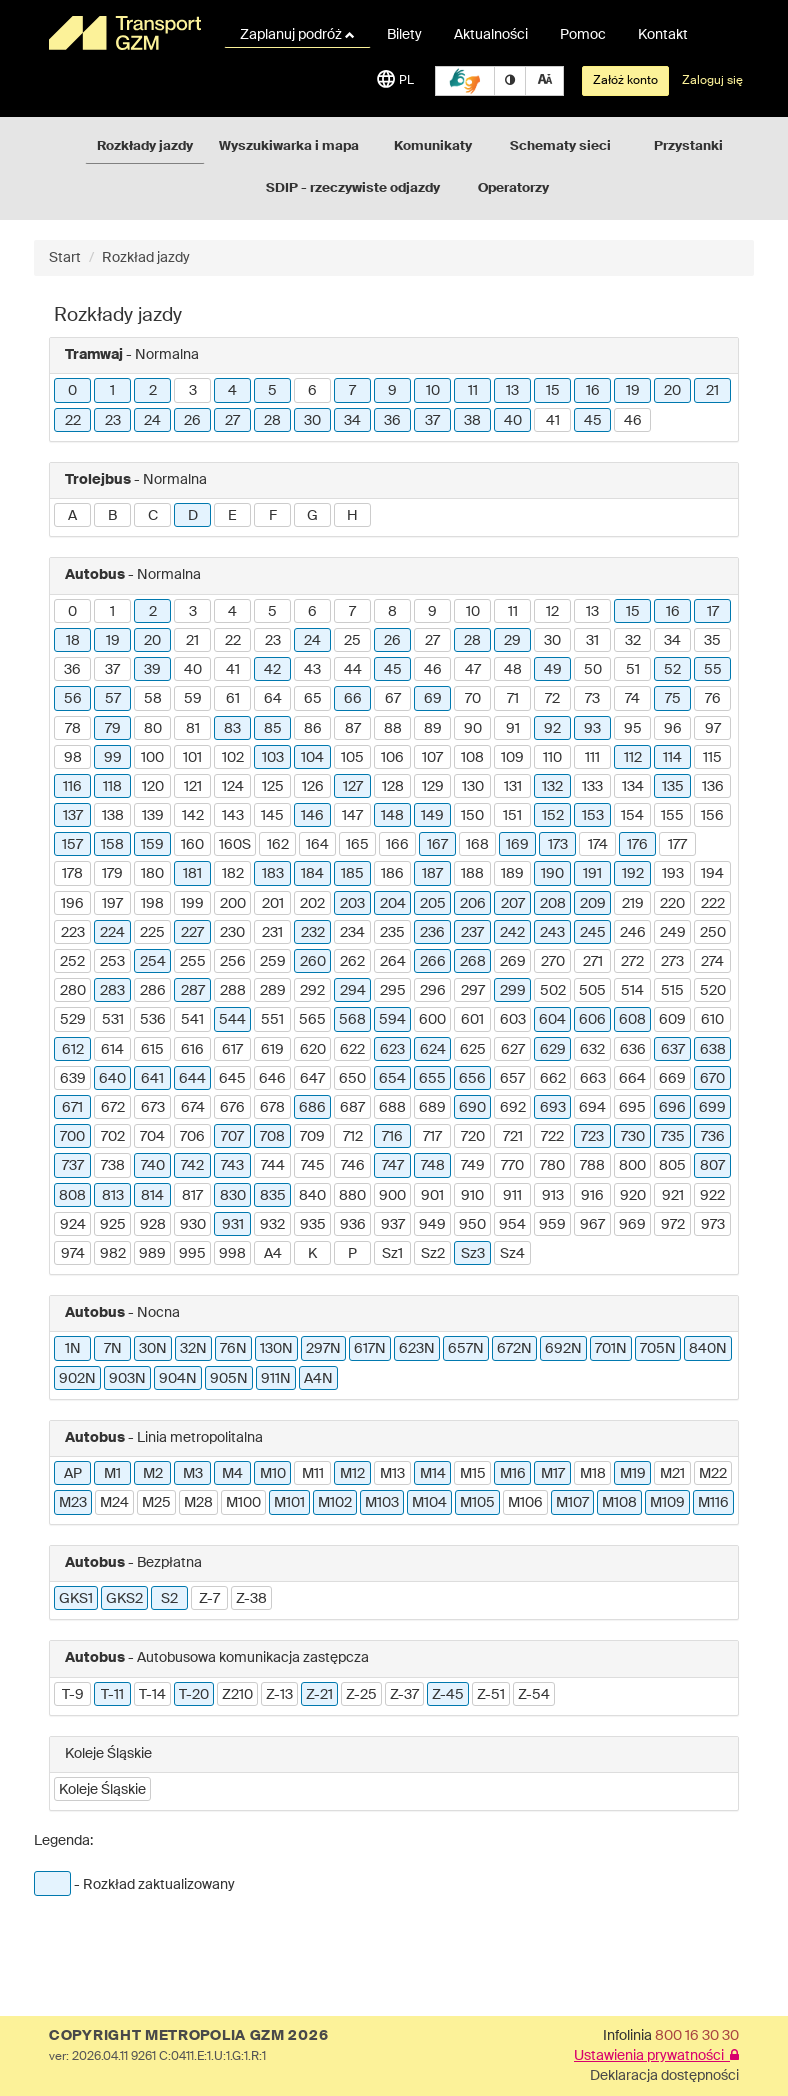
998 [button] (232, 1254)
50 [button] (593, 670)
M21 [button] (672, 1474)
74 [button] (632, 699)
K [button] (312, 1254)
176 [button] (637, 845)
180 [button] (152, 874)
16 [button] (593, 391)
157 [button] (72, 845)
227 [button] (192, 933)
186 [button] (392, 874)
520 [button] (713, 991)
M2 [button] (153, 1474)
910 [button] (472, 1196)
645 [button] (232, 1079)
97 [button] (713, 729)
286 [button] (153, 991)
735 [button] (673, 1137)
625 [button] (473, 1050)
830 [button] (233, 1196)
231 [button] (272, 933)
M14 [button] (433, 1474)
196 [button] (72, 904)
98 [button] (73, 758)
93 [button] (592, 729)
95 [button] (633, 729)
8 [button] (392, 612)
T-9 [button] (73, 1695)
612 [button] (73, 1050)
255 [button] (193, 962)
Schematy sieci (560, 146)
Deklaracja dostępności (664, 2076)
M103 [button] (382, 1503)
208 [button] (553, 904)
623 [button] (392, 1050)
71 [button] (513, 699)
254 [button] (153, 962)
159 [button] (152, 845)
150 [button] (472, 816)
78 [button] (73, 729)
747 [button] (393, 1166)
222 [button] (713, 904)
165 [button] (357, 845)
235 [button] (392, 933)
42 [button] (272, 670)
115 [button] (712, 758)
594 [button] (392, 1020)
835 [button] (273, 1196)
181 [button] (192, 874)
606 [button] (592, 1020)
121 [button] (193, 787)
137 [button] (73, 816)
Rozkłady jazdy (145, 146)
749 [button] (473, 1166)
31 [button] (592, 641)
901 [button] (432, 1196)
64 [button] (273, 699)
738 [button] (113, 1166)
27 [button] (232, 421)
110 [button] (552, 758)
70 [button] (473, 699)
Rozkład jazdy (146, 258)
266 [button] (433, 962)
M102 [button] (335, 1503)
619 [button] (272, 1050)
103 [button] (273, 758)
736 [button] (713, 1137)
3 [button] (193, 391)
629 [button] (553, 1050)
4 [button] (232, 391)
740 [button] (153, 1166)
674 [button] (193, 1108)
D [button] (193, 516)
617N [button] (370, 1349)
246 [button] (633, 933)
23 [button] (113, 421)
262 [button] (352, 962)
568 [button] (352, 1020)
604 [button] (552, 1020)
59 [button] (193, 699)
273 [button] (672, 962)
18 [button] (73, 641)
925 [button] (113, 1225)
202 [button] (312, 904)
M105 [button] (477, 1503)
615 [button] (152, 1050)
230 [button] (232, 933)
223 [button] (73, 933)
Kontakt (663, 35)
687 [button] (352, 1108)
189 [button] (512, 874)
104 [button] (312, 758)
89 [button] (433, 729)
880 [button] (352, 1196)
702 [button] (113, 1137)
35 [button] (712, 641)
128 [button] (393, 787)
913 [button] (553, 1196)
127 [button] (353, 787)
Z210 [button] (237, 1695)
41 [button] (553, 421)
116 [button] (72, 787)
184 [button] (312, 874)
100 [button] (152, 758)
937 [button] (393, 1225)
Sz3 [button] (473, 1254)
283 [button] (112, 991)
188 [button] (472, 874)
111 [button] (592, 758)
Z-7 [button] (209, 1599)
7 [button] (352, 391)
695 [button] (632, 1108)
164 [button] (317, 845)
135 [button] (673, 787)
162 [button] (278, 845)
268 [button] (473, 962)
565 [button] (312, 1020)
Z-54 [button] (534, 1695)
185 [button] (352, 874)
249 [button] (673, 933)
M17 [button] (553, 1474)
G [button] (312, 516)
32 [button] (633, 641)
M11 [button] (313, 1474)
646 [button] (272, 1079)
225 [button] (152, 933)
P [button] (352, 1254)
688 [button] (392, 1108)
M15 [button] (473, 1474)
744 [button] (273, 1166)
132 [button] (552, 787)
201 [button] (273, 904)
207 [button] (513, 904)
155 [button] (672, 816)
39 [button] (152, 670)
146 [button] (312, 816)
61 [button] (233, 699)
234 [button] (352, 933)
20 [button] (672, 391)
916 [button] (592, 1196)
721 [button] (513, 1137)
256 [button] (233, 962)
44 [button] (353, 670)
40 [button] (513, 421)
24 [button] (152, 421)
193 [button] (673, 874)
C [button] (153, 516)
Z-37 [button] (404, 1695)
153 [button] (593, 816)
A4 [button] (273, 1254)
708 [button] (272, 1137)
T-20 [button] (194, 1695)
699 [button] (712, 1108)
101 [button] (192, 758)
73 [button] (592, 699)
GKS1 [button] (76, 1599)
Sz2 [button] (433, 1254)
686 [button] (312, 1108)
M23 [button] (73, 1503)
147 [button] (352, 816)
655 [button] (432, 1079)
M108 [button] (619, 1503)
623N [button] (417, 1349)
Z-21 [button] (319, 1695)
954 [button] (512, 1225)
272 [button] (632, 962)
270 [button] (553, 962)
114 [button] (672, 758)
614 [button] (112, 1050)
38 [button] (472, 421)
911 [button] (512, 1196)
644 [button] (192, 1079)
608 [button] (632, 1020)
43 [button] (312, 670)
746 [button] (353, 1166)
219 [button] (633, 904)
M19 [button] (633, 1474)
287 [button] (193, 991)
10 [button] (433, 391)
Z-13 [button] (279, 1695)
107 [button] (432, 758)
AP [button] (73, 1474)
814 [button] (152, 1196)
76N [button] (233, 1349)
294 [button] (353, 991)
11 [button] (473, 391)
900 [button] (392, 1196)
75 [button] (673, 699)
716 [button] (392, 1137)
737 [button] (73, 1166)
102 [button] (233, 758)
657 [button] (512, 1079)
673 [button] (153, 1108)
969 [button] (632, 1225)
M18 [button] (593, 1474)
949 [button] (432, 1225)
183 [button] (273, 874)
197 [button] (112, 904)
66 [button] (353, 699)
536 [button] (153, 1020)
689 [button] (432, 1108)
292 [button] (312, 991)
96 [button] (673, 729)
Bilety (404, 35)
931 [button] (233, 1225)
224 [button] (112, 933)
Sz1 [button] (392, 1254)
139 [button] (153, 816)
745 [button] (313, 1166)
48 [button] (513, 670)
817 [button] (192, 1196)
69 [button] (433, 699)
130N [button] (276, 1349)
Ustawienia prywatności (656, 2056)
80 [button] (153, 729)
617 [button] (232, 1050)
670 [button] (712, 1079)
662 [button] (553, 1079)
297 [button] (473, 991)
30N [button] (153, 1349)
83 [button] (232, 729)
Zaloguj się (712, 81)
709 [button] (312, 1137)
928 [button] (153, 1225)
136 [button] (713, 787)
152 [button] (553, 816)
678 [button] (272, 1108)
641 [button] (152, 1079)
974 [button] (73, 1254)
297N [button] (323, 1349)
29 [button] (512, 641)
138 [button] (113, 816)
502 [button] (553, 991)
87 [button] (353, 729)
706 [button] (192, 1137)
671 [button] (72, 1108)
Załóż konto (625, 81)
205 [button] (433, 904)
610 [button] (712, 1020)
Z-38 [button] (251, 1599)
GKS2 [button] (124, 1599)
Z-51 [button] (491, 1695)
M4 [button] (232, 1474)
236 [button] (432, 933)
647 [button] (312, 1079)
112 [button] (633, 758)
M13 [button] (392, 1474)
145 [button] (272, 816)
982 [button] (113, 1254)
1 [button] (112, 391)
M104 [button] (429, 1503)
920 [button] (633, 1196)
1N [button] (73, 1349)
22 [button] (73, 421)
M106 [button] (525, 1503)
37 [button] (432, 421)
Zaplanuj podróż (297, 35)
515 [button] (672, 991)
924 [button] (73, 1225)
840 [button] (312, 1196)
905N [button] (229, 1379)
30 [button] (312, 421)
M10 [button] (273, 1474)
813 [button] (113, 1196)
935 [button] (313, 1225)
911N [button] (276, 1379)
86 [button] (313, 729)
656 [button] (472, 1079)
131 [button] (513, 787)
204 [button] (393, 904)
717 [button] (432, 1137)
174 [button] (598, 845)
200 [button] (233, 904)
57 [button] (113, 699)
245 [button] (593, 933)
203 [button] (352, 904)
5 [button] (272, 391)
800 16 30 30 (697, 2036)
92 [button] (552, 729)
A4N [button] (318, 1379)
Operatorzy (513, 188)
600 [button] (432, 1020)
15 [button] (553, 391)
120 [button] (153, 787)
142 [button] (193, 816)
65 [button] (313, 699)
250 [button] (713, 933)
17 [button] (713, 612)
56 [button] (73, 699)
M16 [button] (513, 1474)
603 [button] (513, 1020)
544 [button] (232, 1020)
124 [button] (233, 787)
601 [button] (472, 1020)
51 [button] (633, 670)
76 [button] (713, 699)
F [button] (273, 516)
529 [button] (73, 1020)
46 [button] (633, 421)
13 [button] (512, 391)
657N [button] (466, 1349)
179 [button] (112, 874)
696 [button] (672, 1108)
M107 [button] (572, 1503)
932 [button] (272, 1225)
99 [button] (113, 758)
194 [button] (712, 874)
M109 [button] (667, 1503)
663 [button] (593, 1079)
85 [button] (273, 729)
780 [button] (552, 1166)
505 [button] (592, 991)
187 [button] (432, 874)
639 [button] (73, 1079)
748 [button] (433, 1166)
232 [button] (313, 933)
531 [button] (113, 1020)
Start (65, 258)
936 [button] (353, 1225)
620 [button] (313, 1050)
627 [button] (513, 1050)
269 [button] (513, 962)
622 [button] (352, 1050)
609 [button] (672, 1020)
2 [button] (153, 391)
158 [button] (112, 845)
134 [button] (633, 787)
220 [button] (672, 904)
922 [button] (712, 1196)
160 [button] (192, 845)
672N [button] (514, 1349)
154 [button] (632, 816)
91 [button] (513, 729)
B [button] (112, 516)
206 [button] (473, 904)
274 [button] (712, 962)
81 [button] (193, 729)
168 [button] (477, 845)
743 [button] (232, 1166)
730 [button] (633, 1137)
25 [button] (352, 641)
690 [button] (472, 1108)
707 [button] (232, 1137)
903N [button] (127, 1379)
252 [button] (72, 962)
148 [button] (392, 816)
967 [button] (592, 1225)
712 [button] (353, 1137)
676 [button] (232, 1108)
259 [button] (273, 962)
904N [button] (178, 1379)
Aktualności (491, 35)
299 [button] (513, 991)
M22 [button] (713, 1474)
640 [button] (112, 1079)
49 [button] (553, 670)
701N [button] (611, 1349)
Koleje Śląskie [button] (102, 1790)
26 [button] (192, 421)
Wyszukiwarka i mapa (289, 146)
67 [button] (393, 699)
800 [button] (632, 1166)
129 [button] (433, 787)
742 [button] (192, 1166)
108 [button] (472, 758)
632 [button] (592, 1050)
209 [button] (593, 904)
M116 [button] (713, 1503)
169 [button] (517, 845)
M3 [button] (193, 1474)
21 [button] (712, 391)
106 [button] (392, 758)
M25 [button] (156, 1503)
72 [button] (552, 699)
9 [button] (392, 391)
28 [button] (272, 421)
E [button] (232, 516)
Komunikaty (433, 146)
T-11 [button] (112, 1695)
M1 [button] (112, 1474)
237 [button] (472, 933)
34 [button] (352, 421)
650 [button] (352, 1079)
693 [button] (553, 1108)
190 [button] (552, 874)
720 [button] (473, 1137)
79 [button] (113, 729)
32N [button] (193, 1349)
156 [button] (712, 816)
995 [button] (192, 1254)
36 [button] (392, 421)
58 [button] (153, 699)
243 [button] (552, 933)
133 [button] (592, 787)
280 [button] (73, 991)
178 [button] (72, 874)
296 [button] (433, 991)
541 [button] (192, 1020)
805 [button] (672, 1166)
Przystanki (688, 146)
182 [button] (233, 874)
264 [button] (393, 962)
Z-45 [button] (448, 1695)
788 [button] (592, 1166)
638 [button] (713, 1050)
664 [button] (632, 1079)
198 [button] (152, 904)
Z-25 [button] (361, 1695)
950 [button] (472, 1225)
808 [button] (72, 1196)
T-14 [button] (152, 1695)
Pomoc (583, 35)
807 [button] (712, 1166)
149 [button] (432, 816)
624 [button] (433, 1050)
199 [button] (192, 904)
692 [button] (513, 1108)
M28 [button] (198, 1503)
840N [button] (708, 1349)
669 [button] (672, 1079)
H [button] (352, 516)
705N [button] (658, 1349)
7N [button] (113, 1349)
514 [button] (632, 991)
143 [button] (233, 816)
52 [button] (672, 670)
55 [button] (713, 670)
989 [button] (152, 1254)
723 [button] (592, 1137)
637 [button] (673, 1050)
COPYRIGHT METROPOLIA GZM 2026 (188, 2036)
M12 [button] (352, 1474)
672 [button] (113, 1108)
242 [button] (512, 933)
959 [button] (552, 1225)
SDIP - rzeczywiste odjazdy (353, 188)
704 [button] (152, 1137)
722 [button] (552, 1137)
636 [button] (633, 1050)
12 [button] (552, 612)
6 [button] (312, 391)
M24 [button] (114, 1503)
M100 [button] (243, 1503)
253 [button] (112, 962)
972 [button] (673, 1225)
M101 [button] (289, 1503)
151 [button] (512, 816)
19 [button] (633, 391)
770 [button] (512, 1166)
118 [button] (112, 787)
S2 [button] (169, 1599)
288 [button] (233, 991)
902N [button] (77, 1379)
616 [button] (192, 1050)
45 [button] (593, 421)
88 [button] (393, 729)
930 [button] (193, 1225)
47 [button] (473, 670)
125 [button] (273, 787)
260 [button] (313, 962)
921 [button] (673, 1196)
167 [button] (437, 845)
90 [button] (473, 729)
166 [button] (397, 845)
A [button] (72, 516)
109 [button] (512, 758)
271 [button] (593, 962)
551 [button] (272, 1020)
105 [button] (352, 758)
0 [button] (72, 391)
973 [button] (713, 1225)
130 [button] (473, 787)
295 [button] (393, 991)
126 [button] (313, 787)
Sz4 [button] (512, 1254)
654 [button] (392, 1079)
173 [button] (558, 845)
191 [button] (592, 874)
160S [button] (235, 845)
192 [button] (633, 874)
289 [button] (273, 991)
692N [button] (563, 1349)
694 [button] (592, 1108)
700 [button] (72, 1137)
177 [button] (677, 845)
